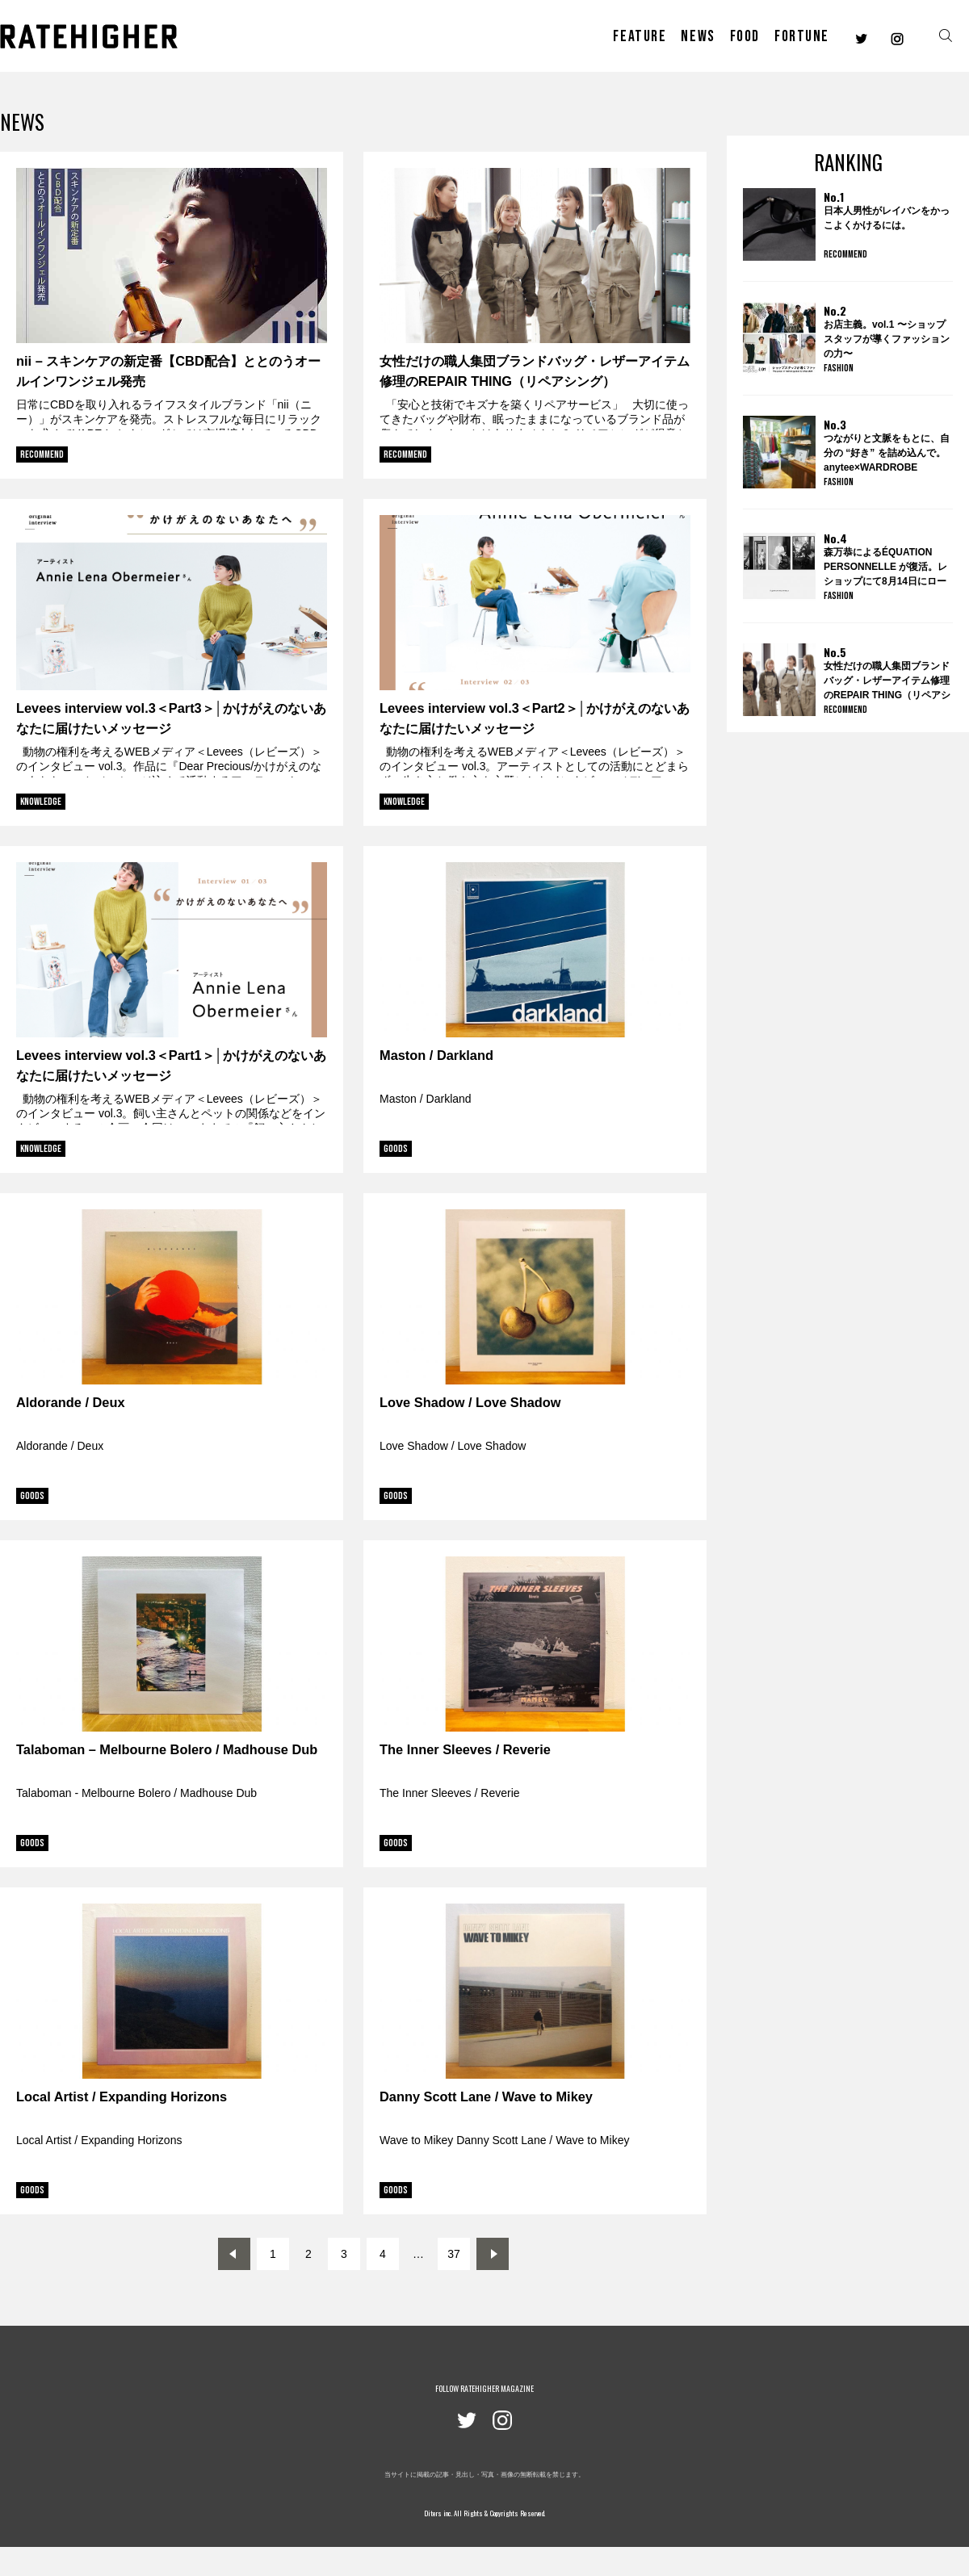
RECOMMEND (42, 454)
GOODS (396, 1148)
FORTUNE (801, 36)
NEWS (698, 36)
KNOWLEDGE (40, 801)
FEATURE (639, 36)
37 (453, 2253)
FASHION (839, 368)
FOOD (745, 36)
